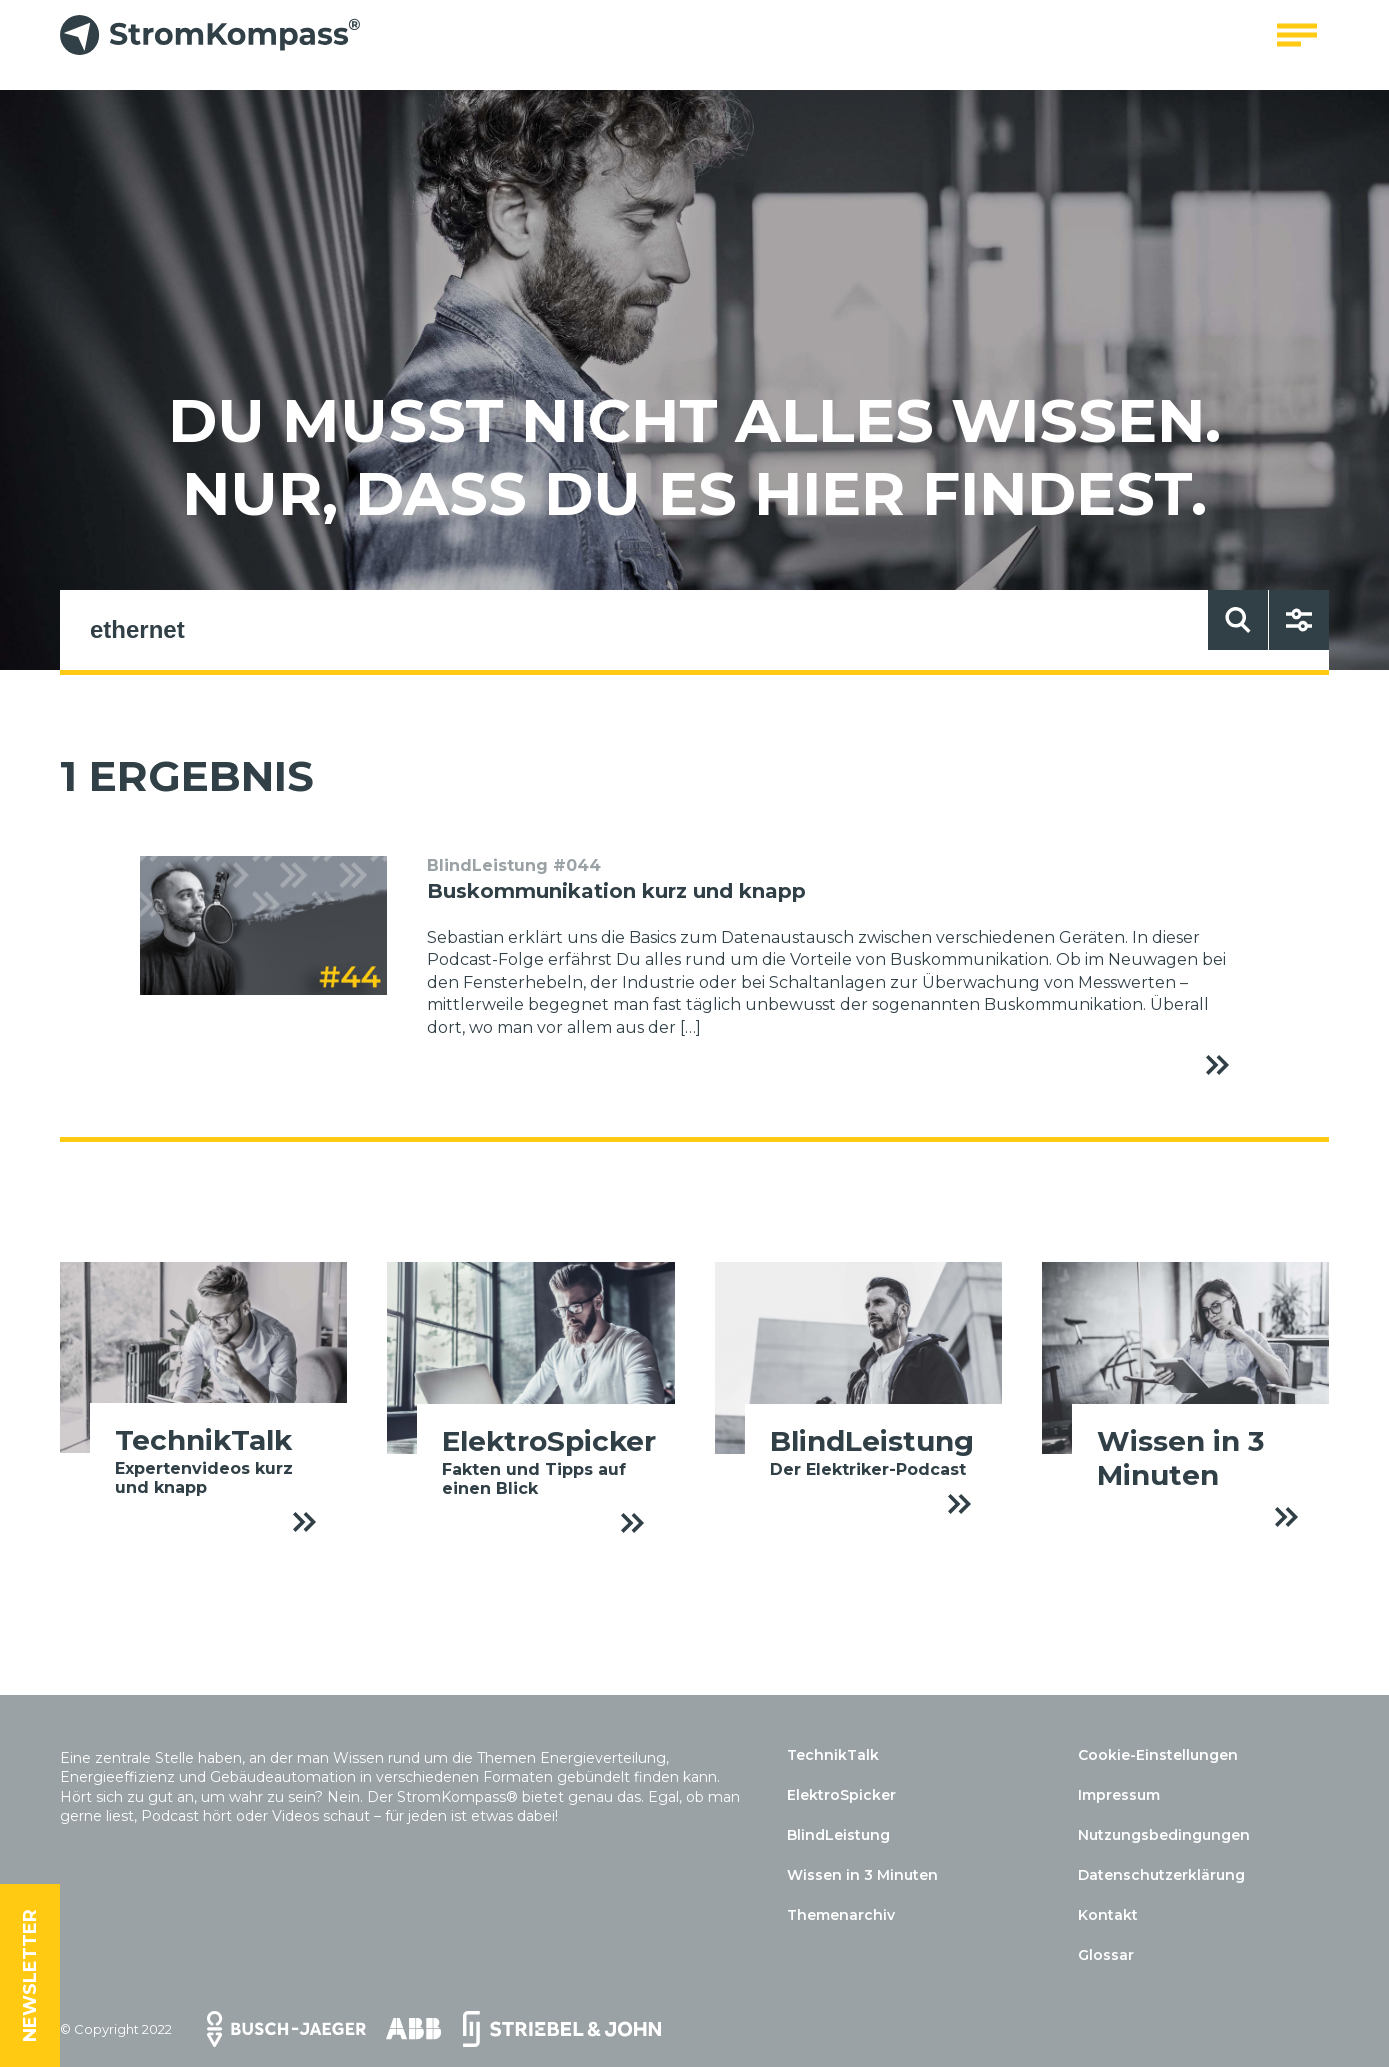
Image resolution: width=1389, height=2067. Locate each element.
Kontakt (1108, 1915)
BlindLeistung (838, 1835)
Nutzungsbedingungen (1164, 1835)
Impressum (1119, 1795)
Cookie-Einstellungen (1158, 1755)
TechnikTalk (833, 1755)
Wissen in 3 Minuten (862, 1875)
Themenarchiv (841, 1915)
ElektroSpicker (841, 1795)
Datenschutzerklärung (1161, 1875)
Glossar (1106, 1955)
